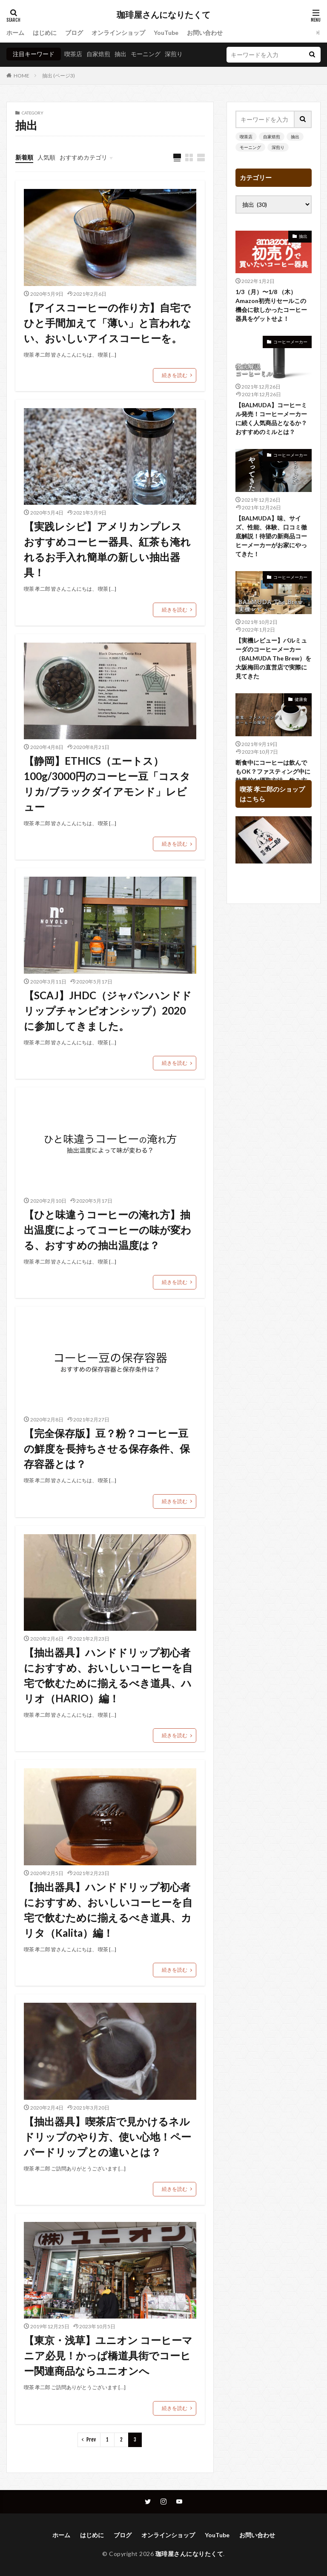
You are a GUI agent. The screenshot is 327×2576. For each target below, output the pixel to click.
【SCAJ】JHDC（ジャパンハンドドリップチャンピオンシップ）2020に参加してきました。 (108, 1010)
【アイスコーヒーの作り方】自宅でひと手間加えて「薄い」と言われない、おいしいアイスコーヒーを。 (107, 322)
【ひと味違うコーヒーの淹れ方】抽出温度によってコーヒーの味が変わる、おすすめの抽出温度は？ (107, 1229)
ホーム (15, 32)
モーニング (146, 53)
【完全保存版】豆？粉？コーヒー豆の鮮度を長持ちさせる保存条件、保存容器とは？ (107, 1448)
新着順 (24, 157)
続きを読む (174, 375)
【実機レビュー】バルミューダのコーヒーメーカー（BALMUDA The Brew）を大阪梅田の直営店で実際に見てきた (273, 658)
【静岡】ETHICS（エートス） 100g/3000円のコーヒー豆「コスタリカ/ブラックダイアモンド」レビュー (107, 784)
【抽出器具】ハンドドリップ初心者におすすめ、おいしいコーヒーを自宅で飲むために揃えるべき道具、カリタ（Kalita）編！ (108, 1910)
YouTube (166, 32)
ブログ (74, 32)
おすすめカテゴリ (83, 157)
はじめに (45, 32)
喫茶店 (73, 53)
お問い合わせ (205, 32)
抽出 (120, 53)
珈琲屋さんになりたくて (163, 15)
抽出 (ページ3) (58, 75)
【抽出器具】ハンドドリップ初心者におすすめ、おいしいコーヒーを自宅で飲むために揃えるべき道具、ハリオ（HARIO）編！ (108, 1675)
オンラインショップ (118, 32)
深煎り (174, 53)
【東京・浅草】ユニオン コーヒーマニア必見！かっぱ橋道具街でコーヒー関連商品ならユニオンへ (108, 2355)
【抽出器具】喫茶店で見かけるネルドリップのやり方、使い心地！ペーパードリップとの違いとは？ (107, 2136)
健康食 (301, 699)
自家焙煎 (98, 53)
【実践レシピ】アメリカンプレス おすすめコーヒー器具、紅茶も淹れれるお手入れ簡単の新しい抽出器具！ (108, 549)
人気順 (46, 157)
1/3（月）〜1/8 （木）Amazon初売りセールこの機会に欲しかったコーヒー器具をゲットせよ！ (271, 305)
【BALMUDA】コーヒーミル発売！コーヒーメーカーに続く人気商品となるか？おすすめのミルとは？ (271, 418)
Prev (91, 2439)
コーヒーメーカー (290, 341)
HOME (21, 75)
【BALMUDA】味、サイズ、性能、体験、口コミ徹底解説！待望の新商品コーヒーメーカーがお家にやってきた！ (271, 536)
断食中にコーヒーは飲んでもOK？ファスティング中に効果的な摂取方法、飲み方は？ (272, 776)
